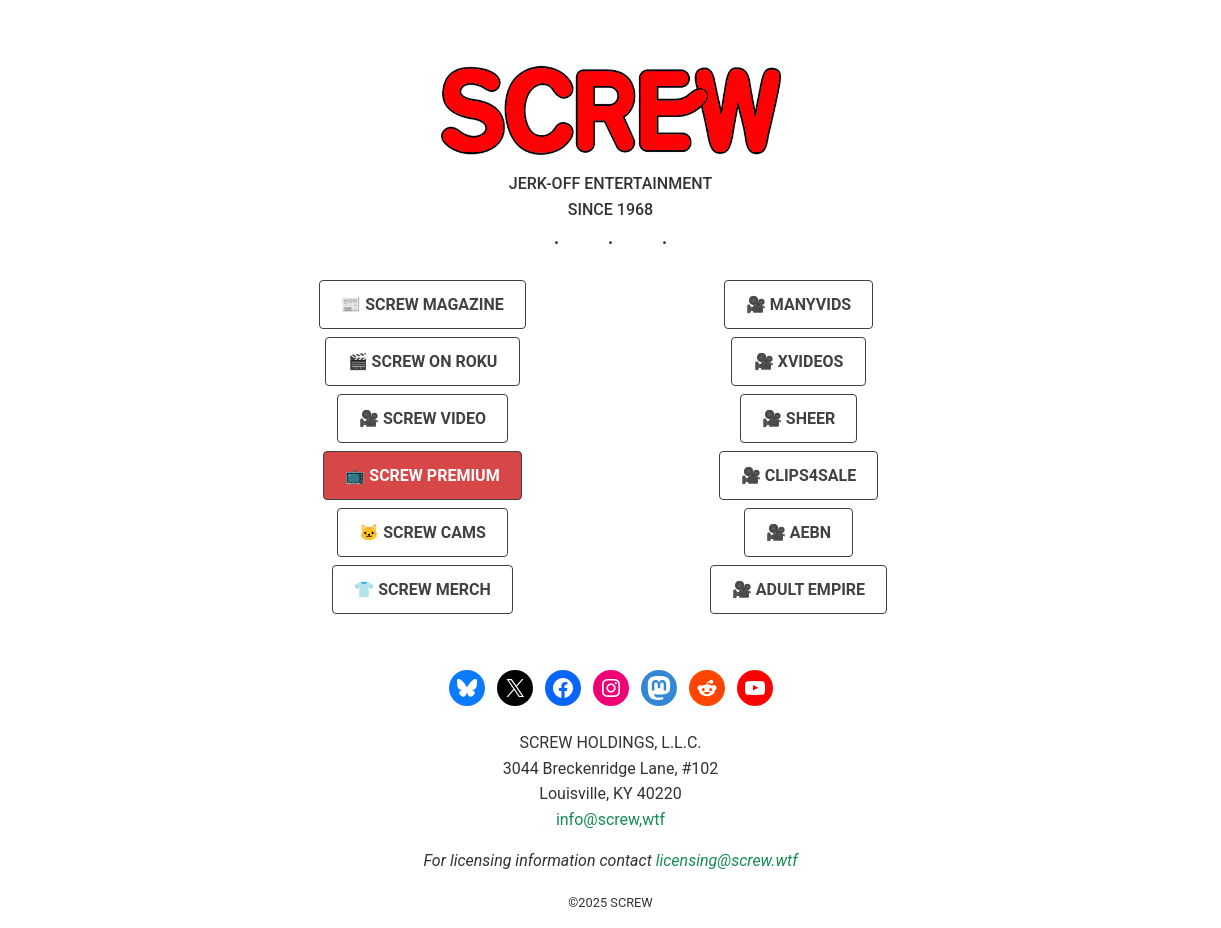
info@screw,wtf (610, 819)
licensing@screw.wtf (727, 860)
